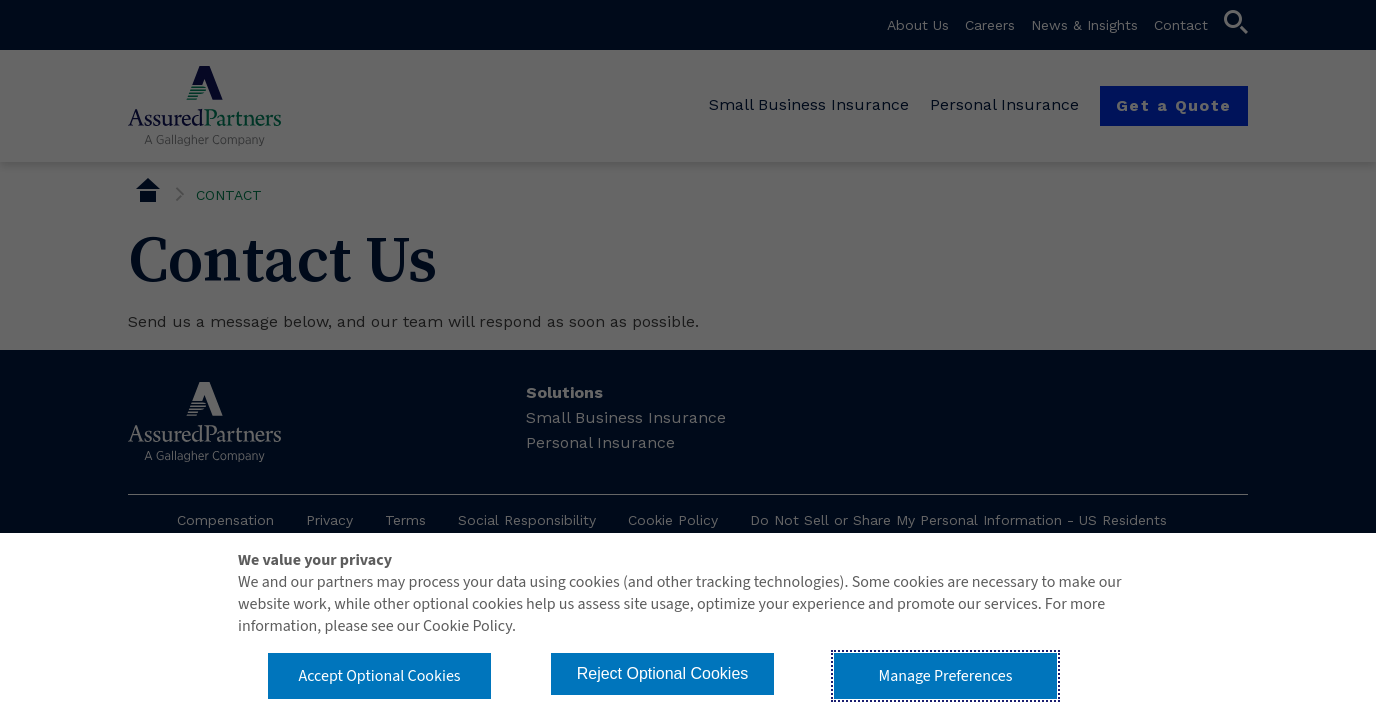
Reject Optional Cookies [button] (663, 673)
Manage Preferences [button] (946, 676)
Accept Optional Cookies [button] (379, 676)
